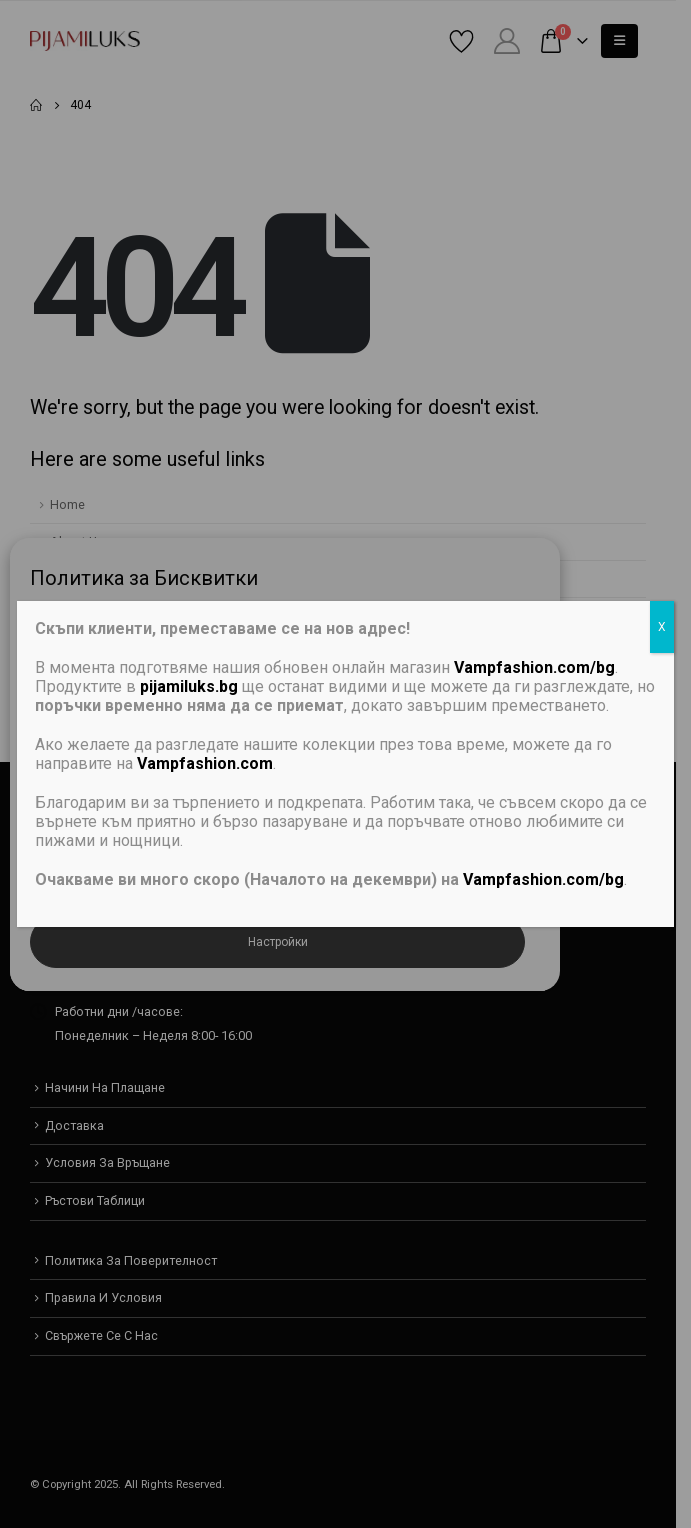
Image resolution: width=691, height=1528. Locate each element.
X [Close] (662, 627)
